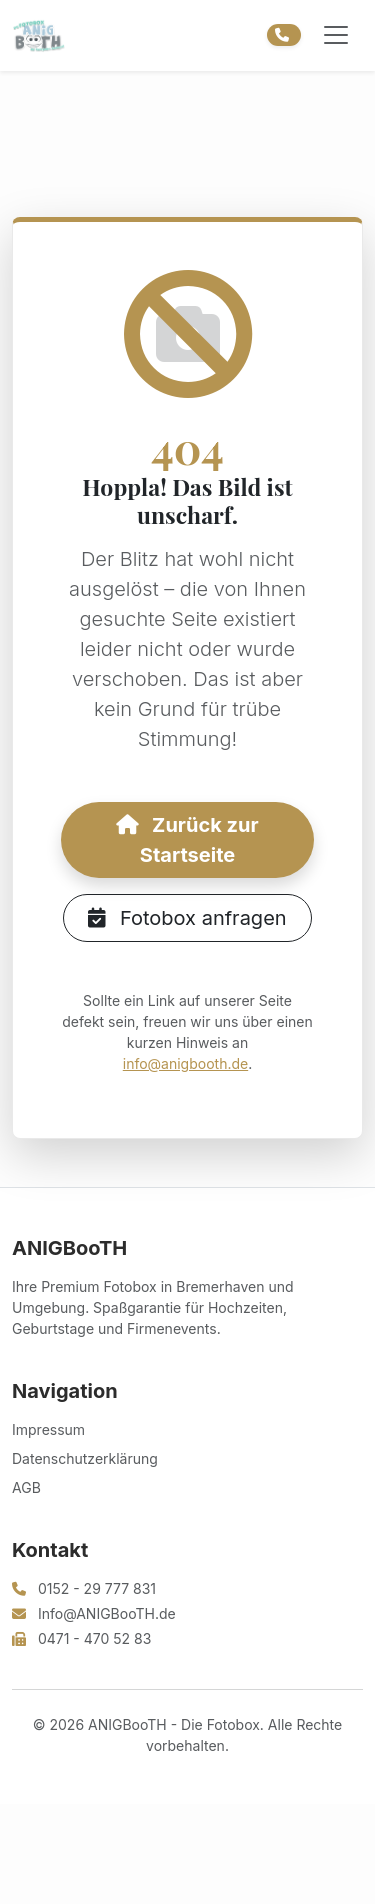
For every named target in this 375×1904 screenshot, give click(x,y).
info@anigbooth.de (185, 1063)
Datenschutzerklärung (85, 1458)
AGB (26, 1487)
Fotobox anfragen (187, 918)
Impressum (48, 1429)
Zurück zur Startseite (187, 840)
